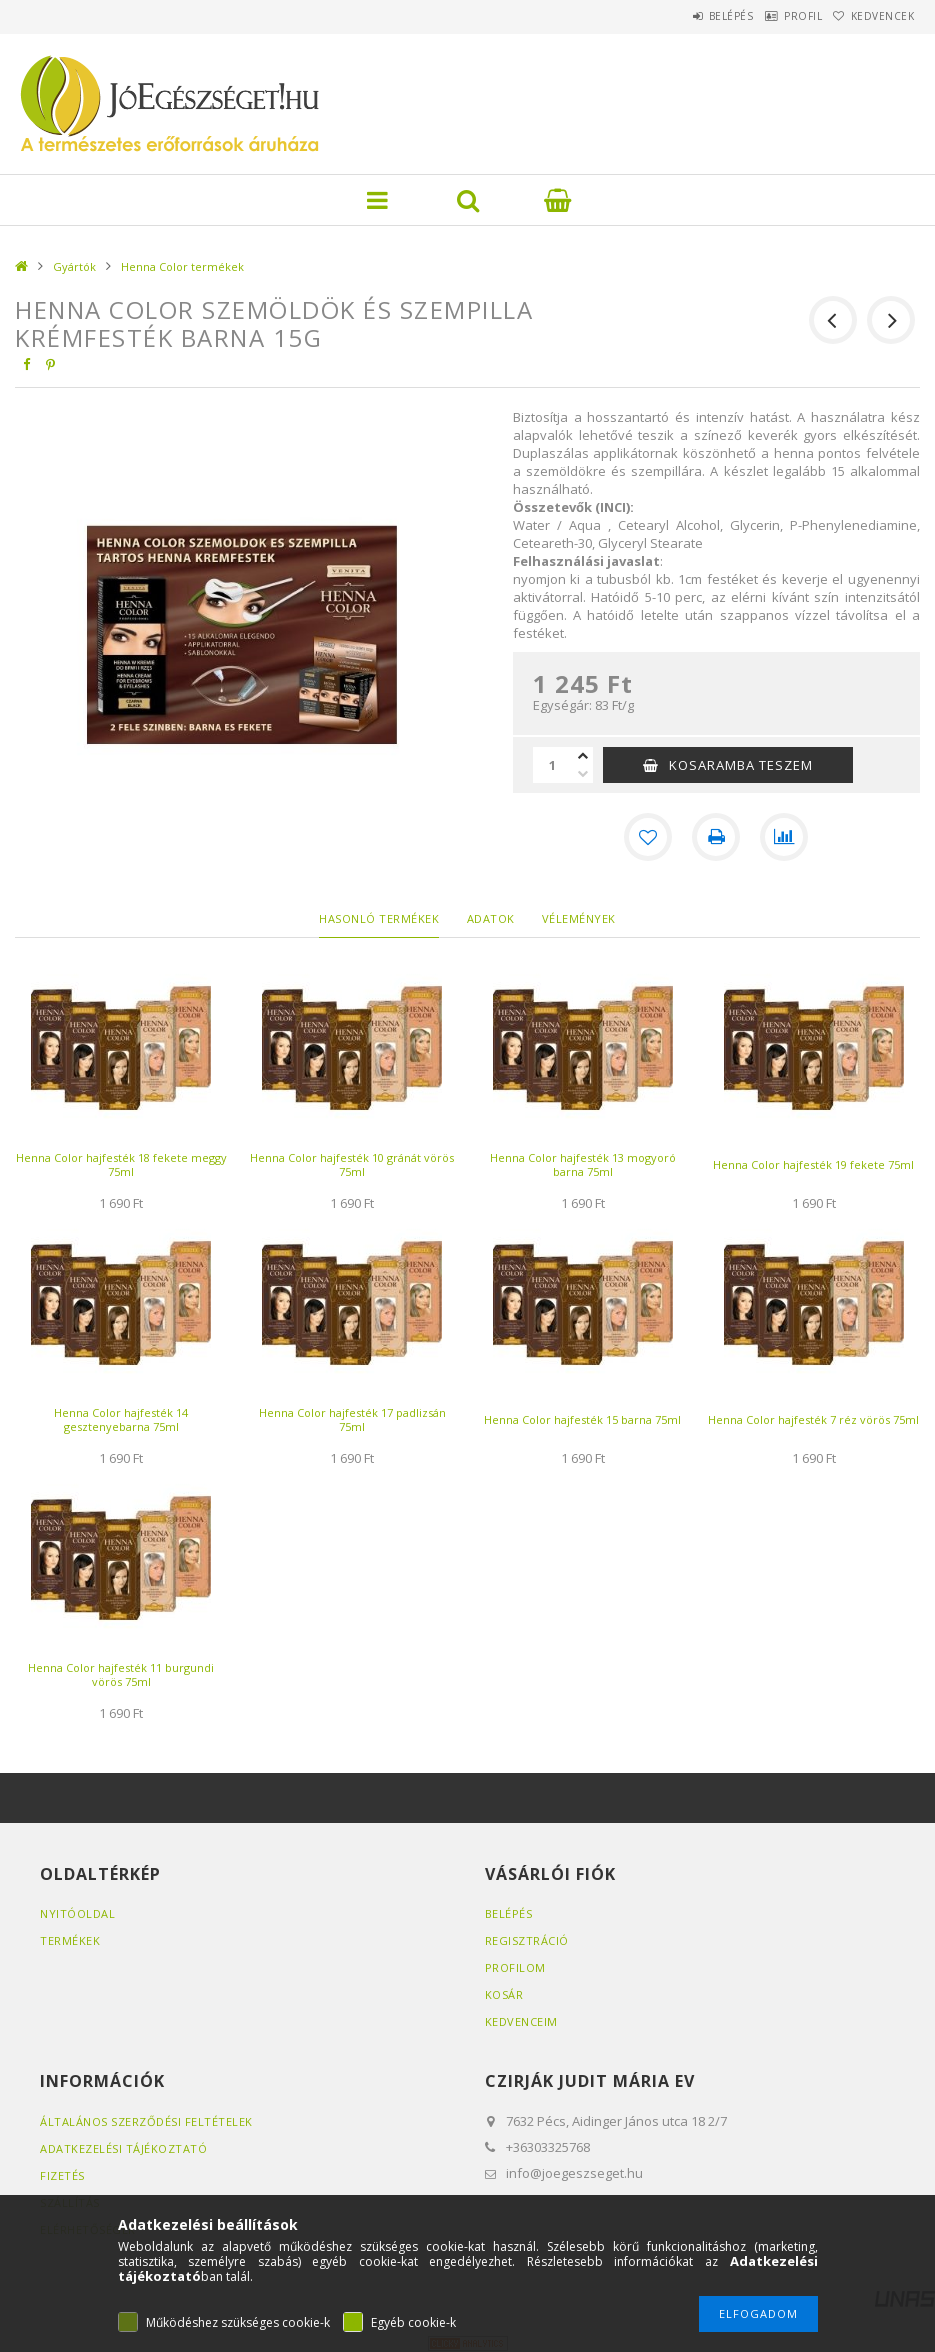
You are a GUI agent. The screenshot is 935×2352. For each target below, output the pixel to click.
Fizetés (62, 2175)
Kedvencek (873, 16)
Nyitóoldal (77, 1913)
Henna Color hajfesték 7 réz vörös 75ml (813, 1419)
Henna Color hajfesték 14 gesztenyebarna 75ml (121, 1419)
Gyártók (74, 266)
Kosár (504, 1994)
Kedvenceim (521, 2021)
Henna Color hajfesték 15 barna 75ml (582, 1419)
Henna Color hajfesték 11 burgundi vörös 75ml (121, 1674)
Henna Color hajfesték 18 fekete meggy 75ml (121, 1164)
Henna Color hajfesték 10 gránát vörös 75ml (352, 1164)
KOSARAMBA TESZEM (741, 765)
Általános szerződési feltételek (146, 2121)
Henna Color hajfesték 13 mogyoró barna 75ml (583, 1164)
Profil (775, 16)
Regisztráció (527, 1940)
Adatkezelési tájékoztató (123, 2148)
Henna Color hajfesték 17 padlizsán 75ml (352, 1419)
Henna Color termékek (182, 266)
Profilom (515, 1967)
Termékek (70, 1940)
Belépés (684, 16)
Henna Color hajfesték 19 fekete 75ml (813, 1164)
